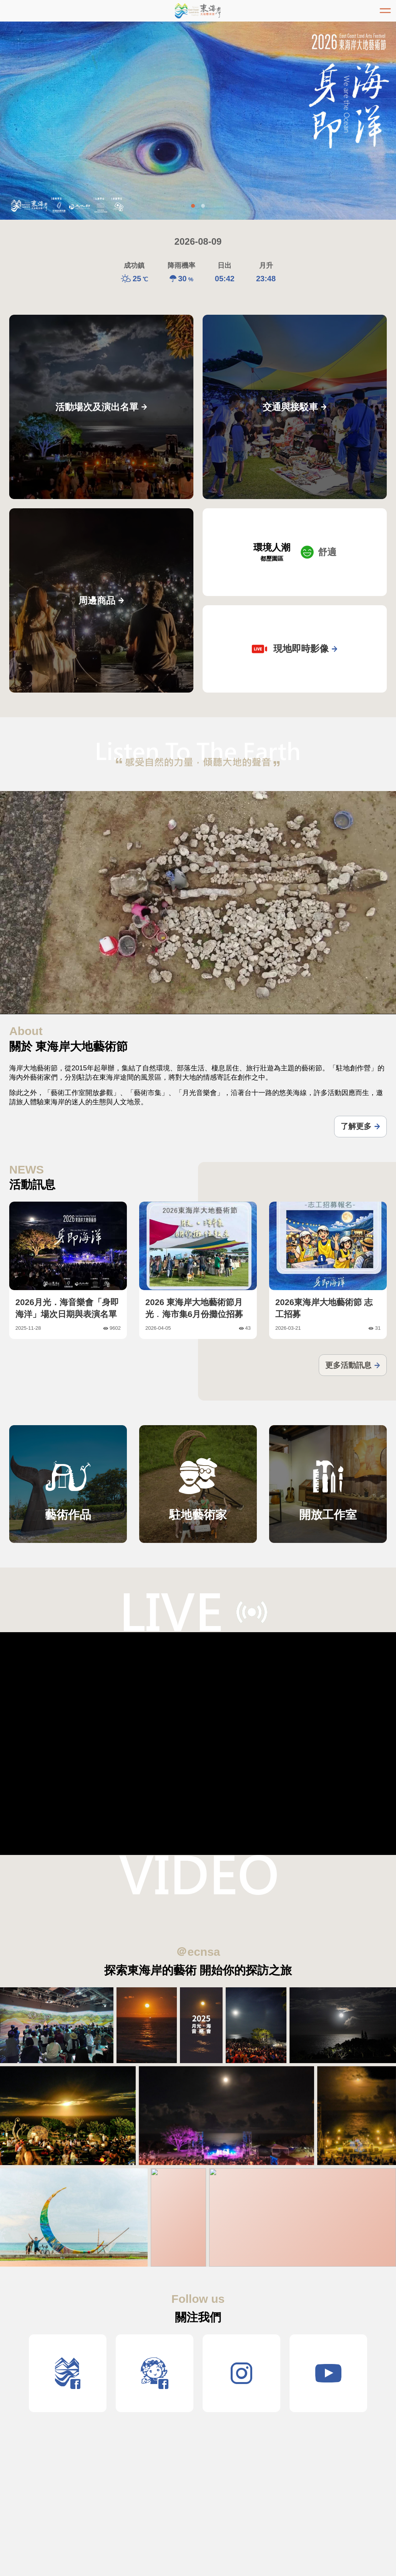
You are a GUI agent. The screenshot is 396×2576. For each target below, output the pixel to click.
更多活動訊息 (352, 1365)
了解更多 (360, 1126)
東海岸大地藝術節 (198, 10)
